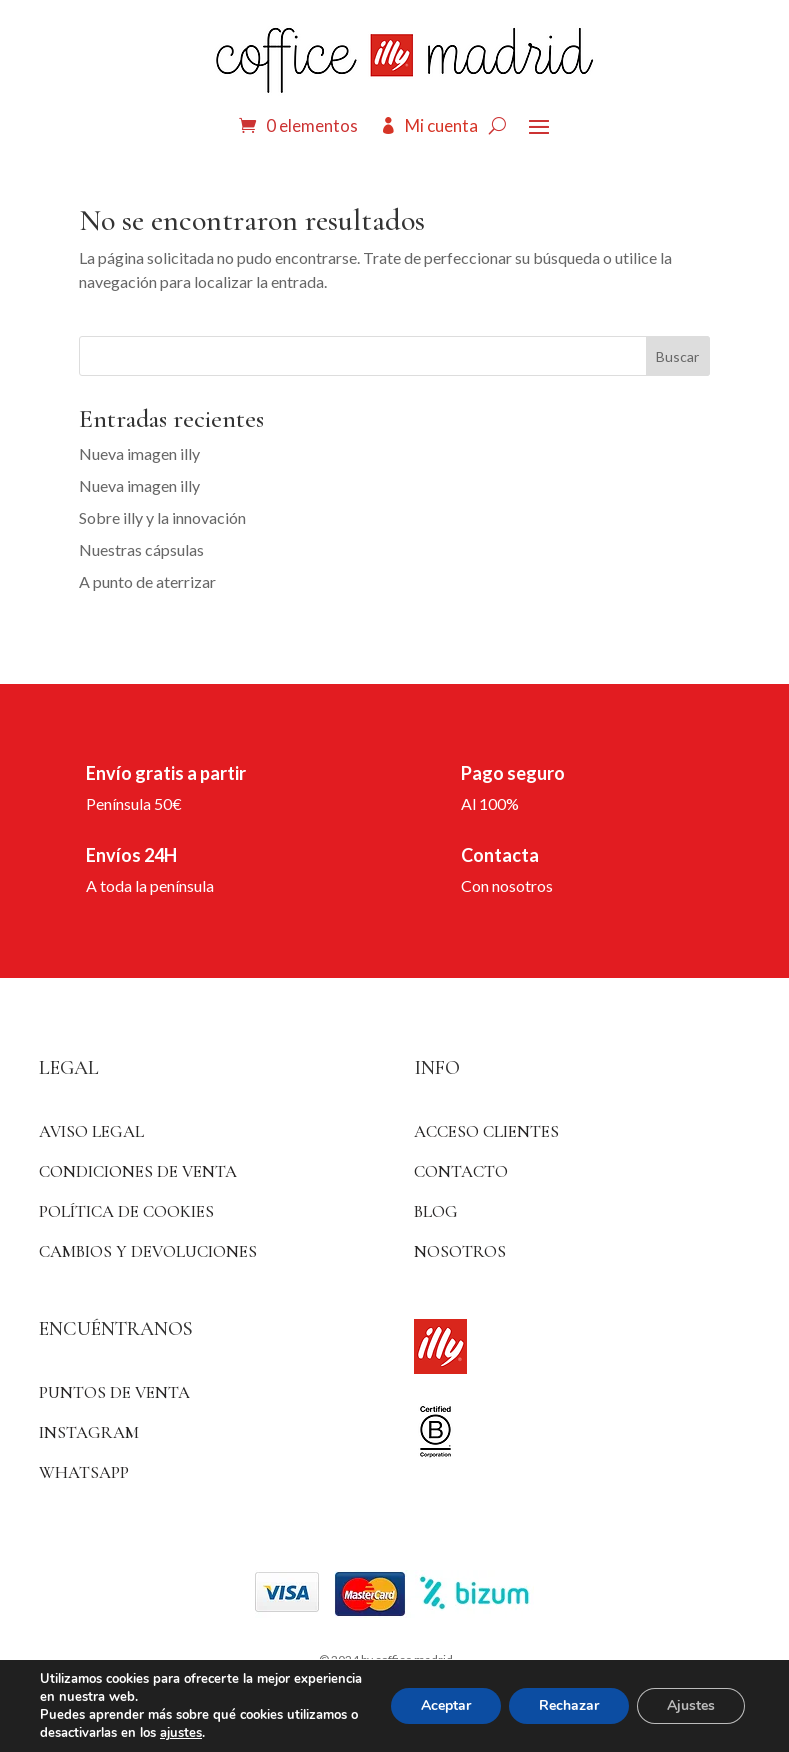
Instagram (89, 1432)
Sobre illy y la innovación (162, 517)
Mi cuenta (441, 125)
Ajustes (691, 1705)
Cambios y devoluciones (148, 1251)
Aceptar (446, 1705)
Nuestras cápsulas (141, 549)
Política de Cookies (126, 1211)
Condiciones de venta (138, 1171)
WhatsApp (84, 1472)
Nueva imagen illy (139, 453)
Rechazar (569, 1705)
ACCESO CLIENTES (486, 1131)
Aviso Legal (91, 1131)
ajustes (181, 1733)
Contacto (461, 1171)
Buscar (677, 356)
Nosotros (460, 1251)
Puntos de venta (114, 1392)
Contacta (500, 855)
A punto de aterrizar (147, 581)
